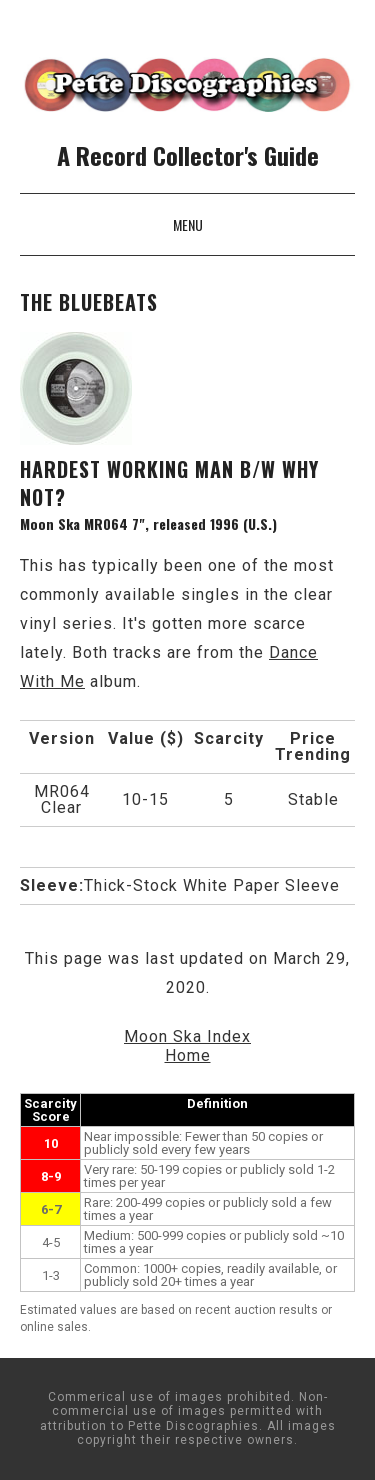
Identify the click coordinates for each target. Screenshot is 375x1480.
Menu (188, 224)
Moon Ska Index (187, 1036)
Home (188, 1055)
